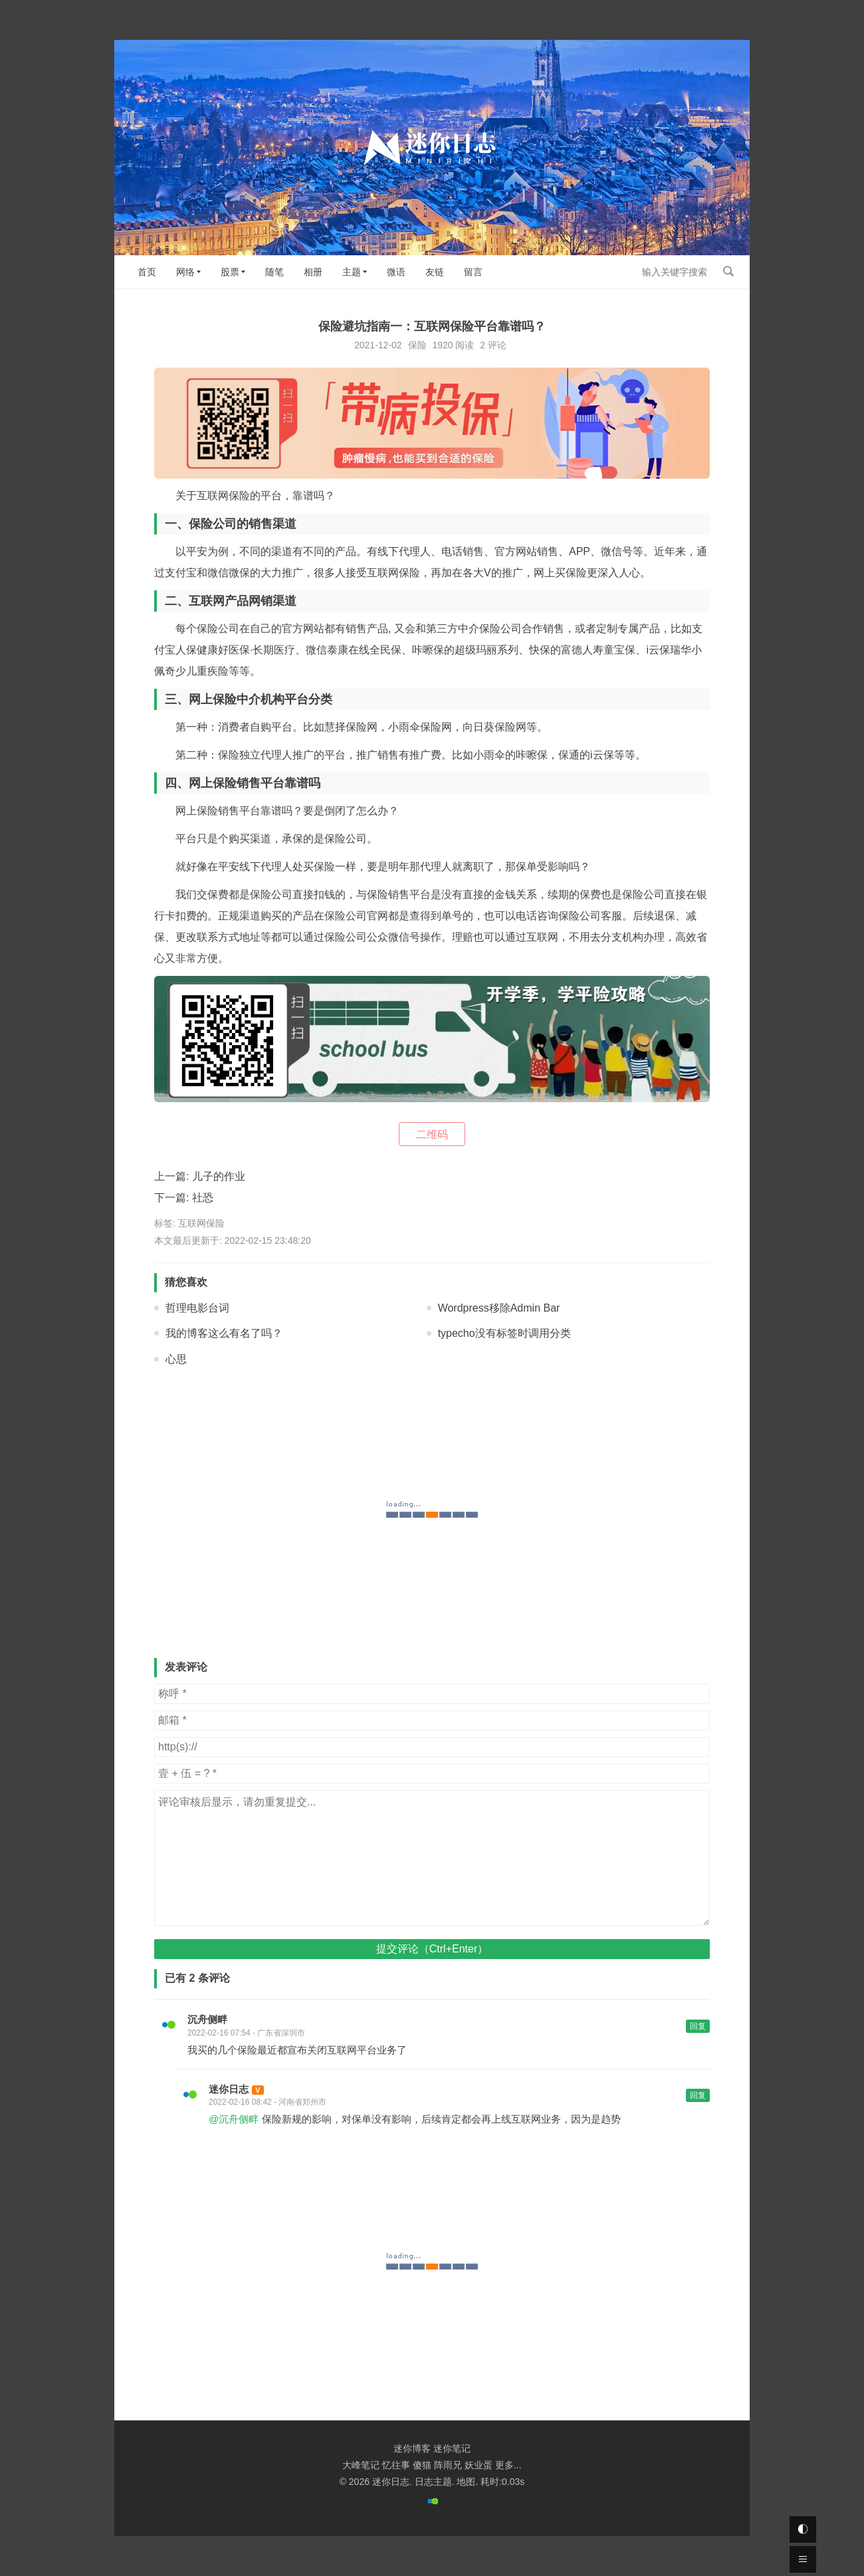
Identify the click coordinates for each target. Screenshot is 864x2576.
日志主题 (433, 2481)
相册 (313, 272)
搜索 (728, 271)
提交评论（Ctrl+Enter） (432, 1948)
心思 (176, 1359)
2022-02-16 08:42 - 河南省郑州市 (267, 2102)
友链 (434, 272)
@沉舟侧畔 (234, 2119)
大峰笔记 (360, 2465)
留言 (473, 272)
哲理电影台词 (197, 1308)
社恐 (202, 1197)
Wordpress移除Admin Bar (499, 1308)
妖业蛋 (478, 2465)
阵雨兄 (448, 2465)
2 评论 (493, 345)
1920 (442, 345)
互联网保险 (201, 1223)
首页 (147, 272)
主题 (351, 272)
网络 (185, 272)
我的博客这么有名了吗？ (223, 1333)
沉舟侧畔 (207, 2019)
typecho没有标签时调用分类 (504, 1333)
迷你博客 (412, 2448)
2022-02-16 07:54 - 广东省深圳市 (246, 2033)
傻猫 (422, 2465)
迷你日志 (229, 2089)
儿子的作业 (218, 1176)
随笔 (274, 272)
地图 (466, 2481)
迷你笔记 (452, 2448)
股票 (230, 272)
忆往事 (396, 2465)
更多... (508, 2465)
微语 (396, 272)
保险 (417, 345)
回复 (698, 2026)
